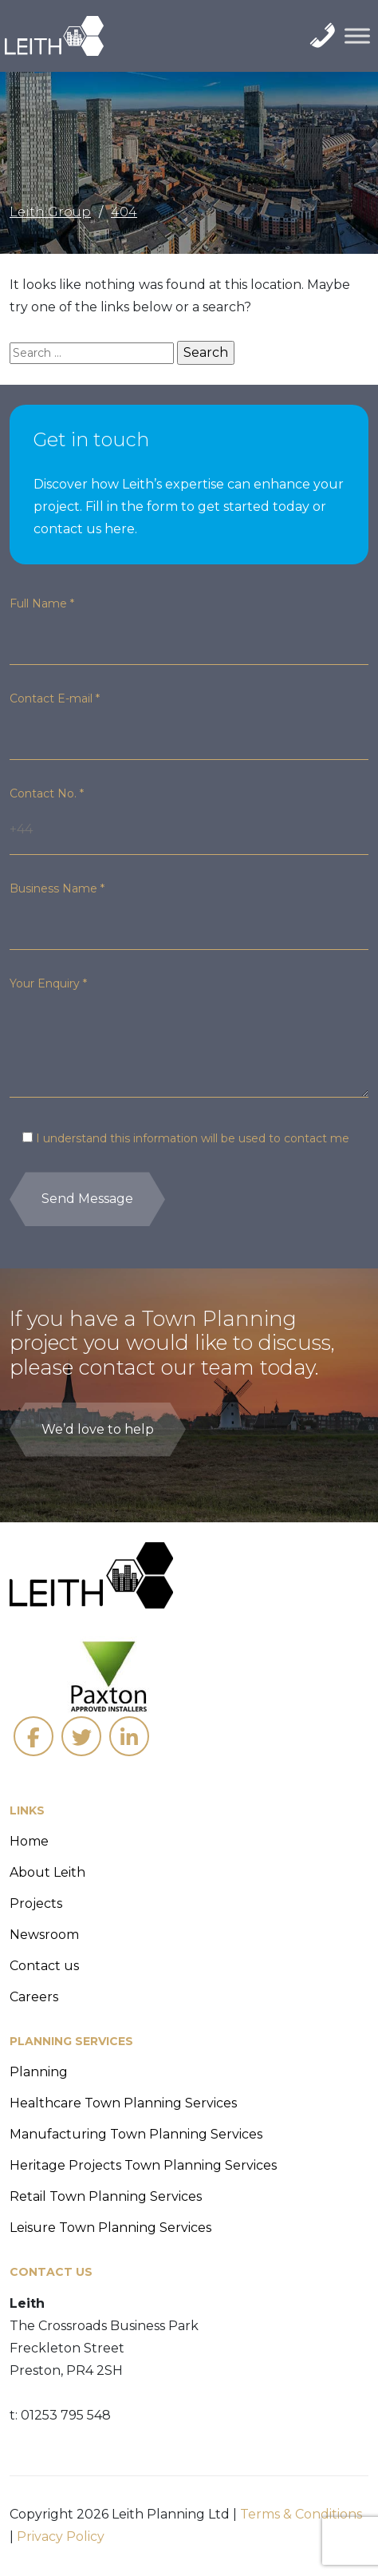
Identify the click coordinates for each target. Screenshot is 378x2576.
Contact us (44, 1965)
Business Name (57, 888)
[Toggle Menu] (357, 35)
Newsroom (44, 1934)
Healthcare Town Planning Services (123, 2103)
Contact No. (47, 793)
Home (29, 1841)
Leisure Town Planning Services (110, 2227)
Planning (39, 2071)
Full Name (42, 603)
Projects (36, 1903)
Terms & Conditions (301, 2514)
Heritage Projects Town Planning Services (143, 2165)
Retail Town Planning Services (106, 2196)
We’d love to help (97, 1429)
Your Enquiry (48, 983)
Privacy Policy (60, 2536)
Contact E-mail (55, 698)
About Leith (47, 1872)
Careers (34, 1996)
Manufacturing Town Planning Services (136, 2134)
